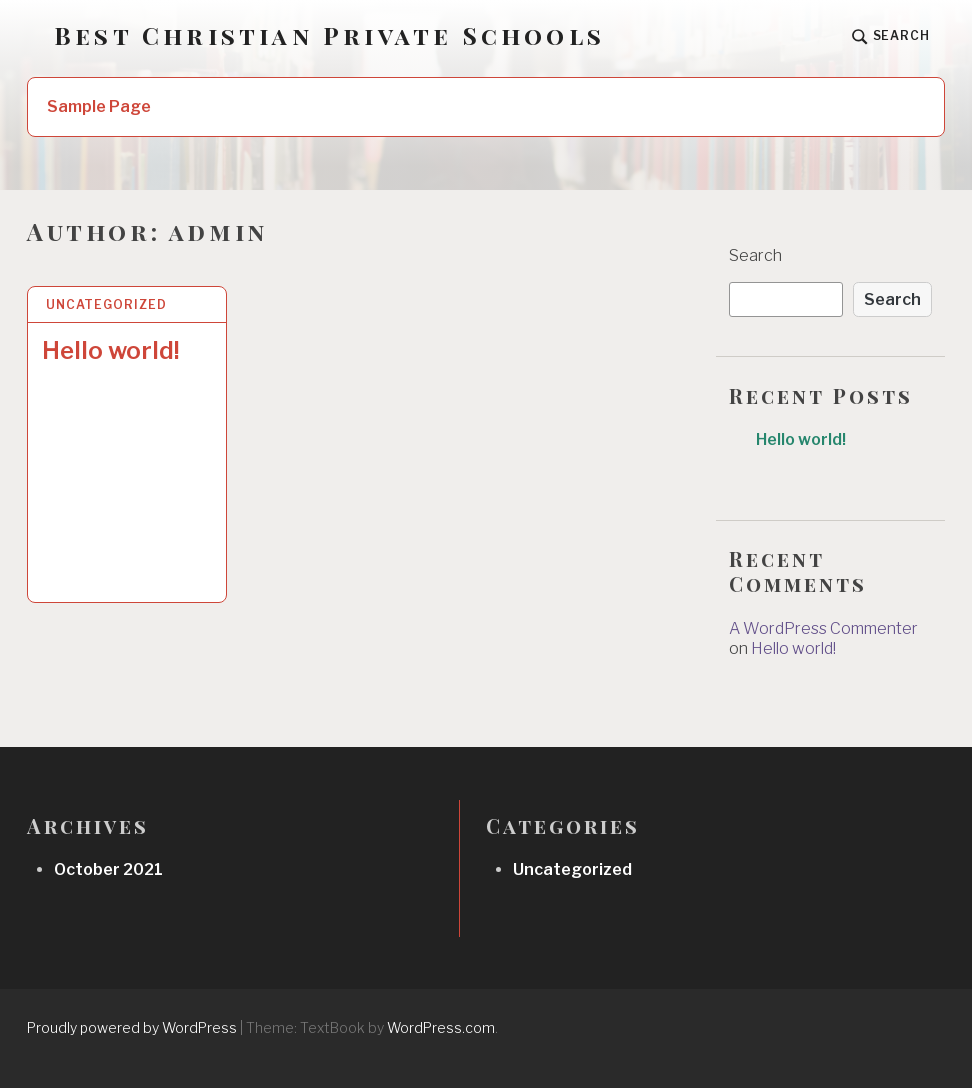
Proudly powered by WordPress (132, 1027)
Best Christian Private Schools (329, 35)
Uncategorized (106, 304)
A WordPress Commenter (823, 628)
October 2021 (108, 869)
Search (755, 255)
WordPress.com (441, 1027)
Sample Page (99, 106)
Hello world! (111, 350)
